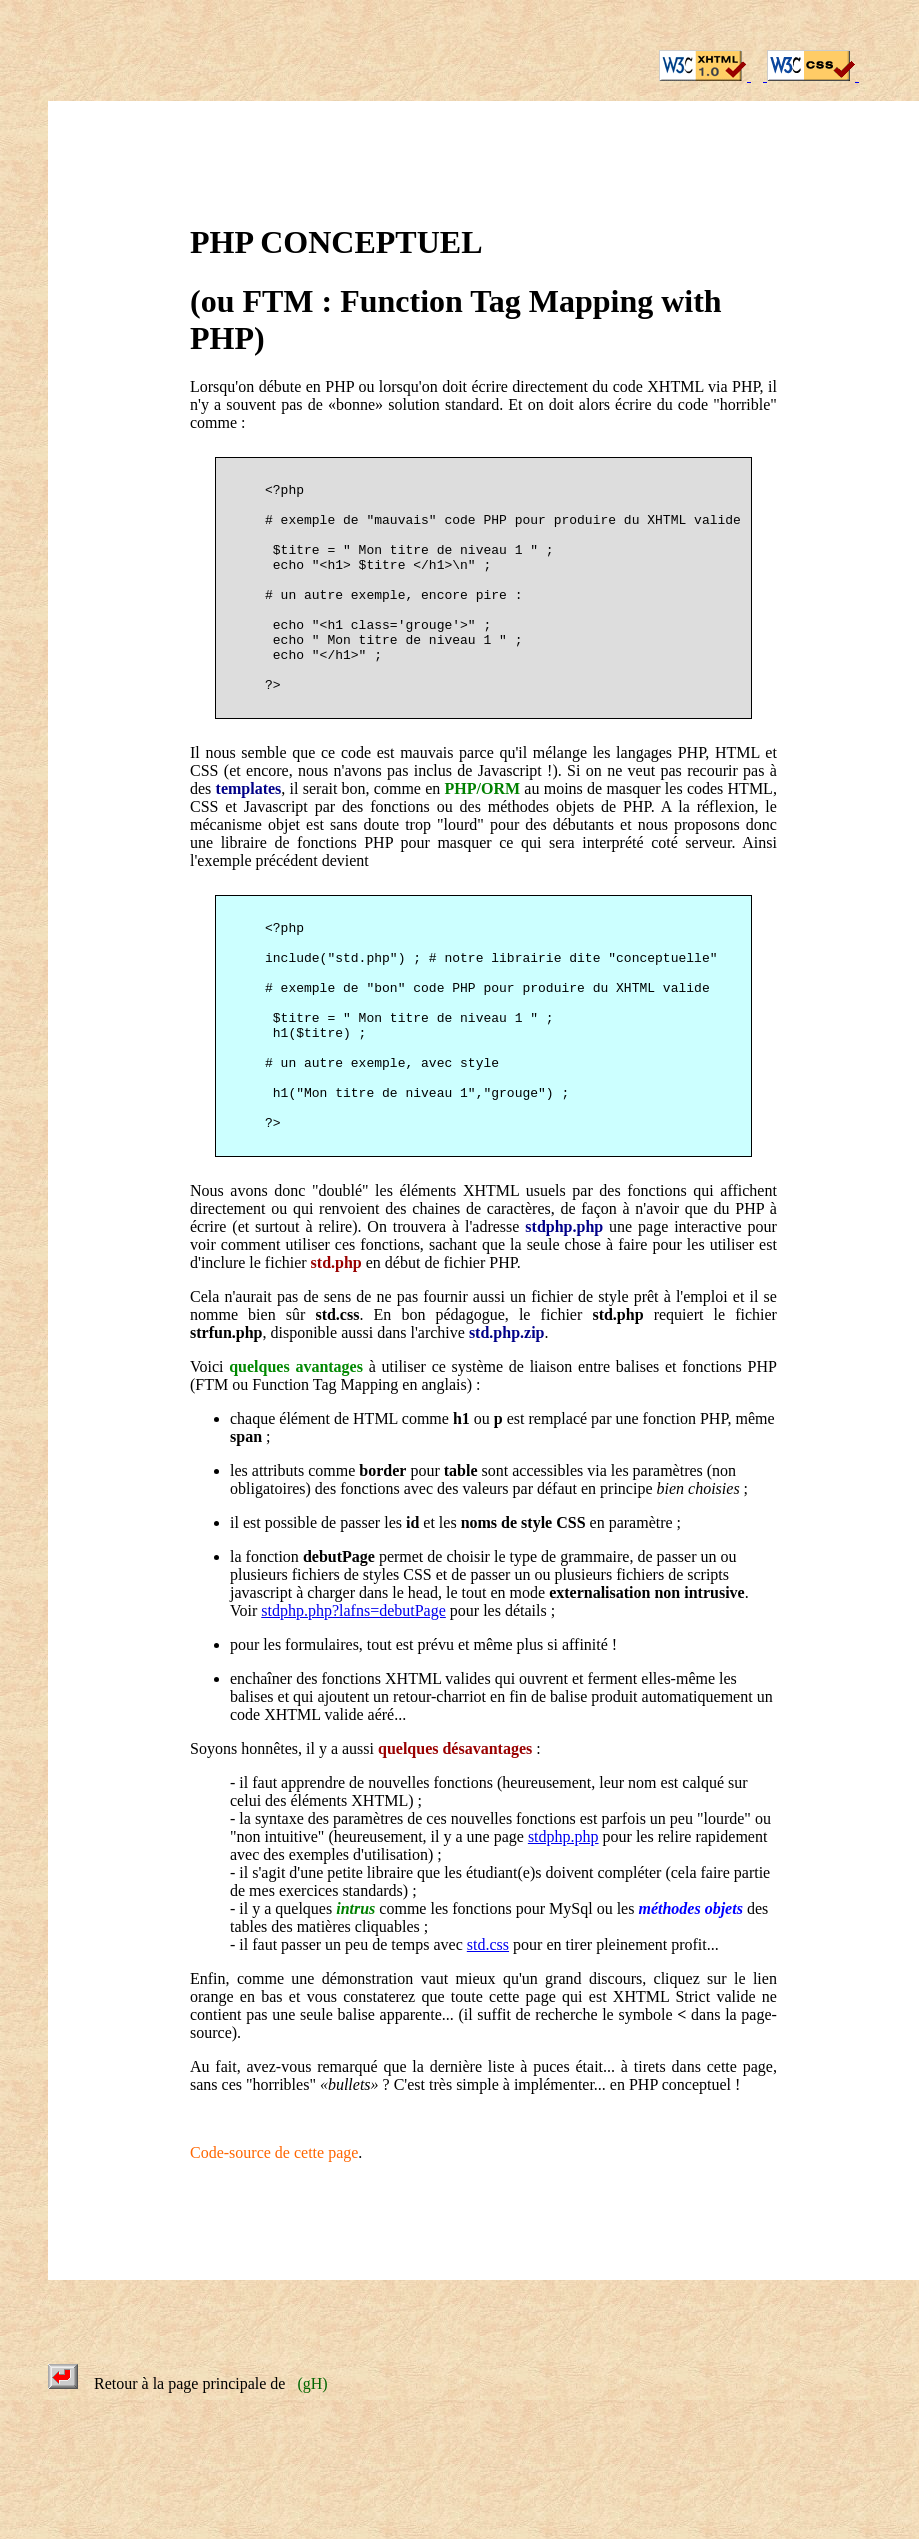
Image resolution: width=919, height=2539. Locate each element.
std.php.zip (507, 1428)
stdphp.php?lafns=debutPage (353, 1706)
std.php (336, 1358)
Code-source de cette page (274, 2248)
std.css (337, 1410)
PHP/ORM (483, 836)
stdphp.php (564, 1322)
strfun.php (226, 1428)
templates (249, 836)
